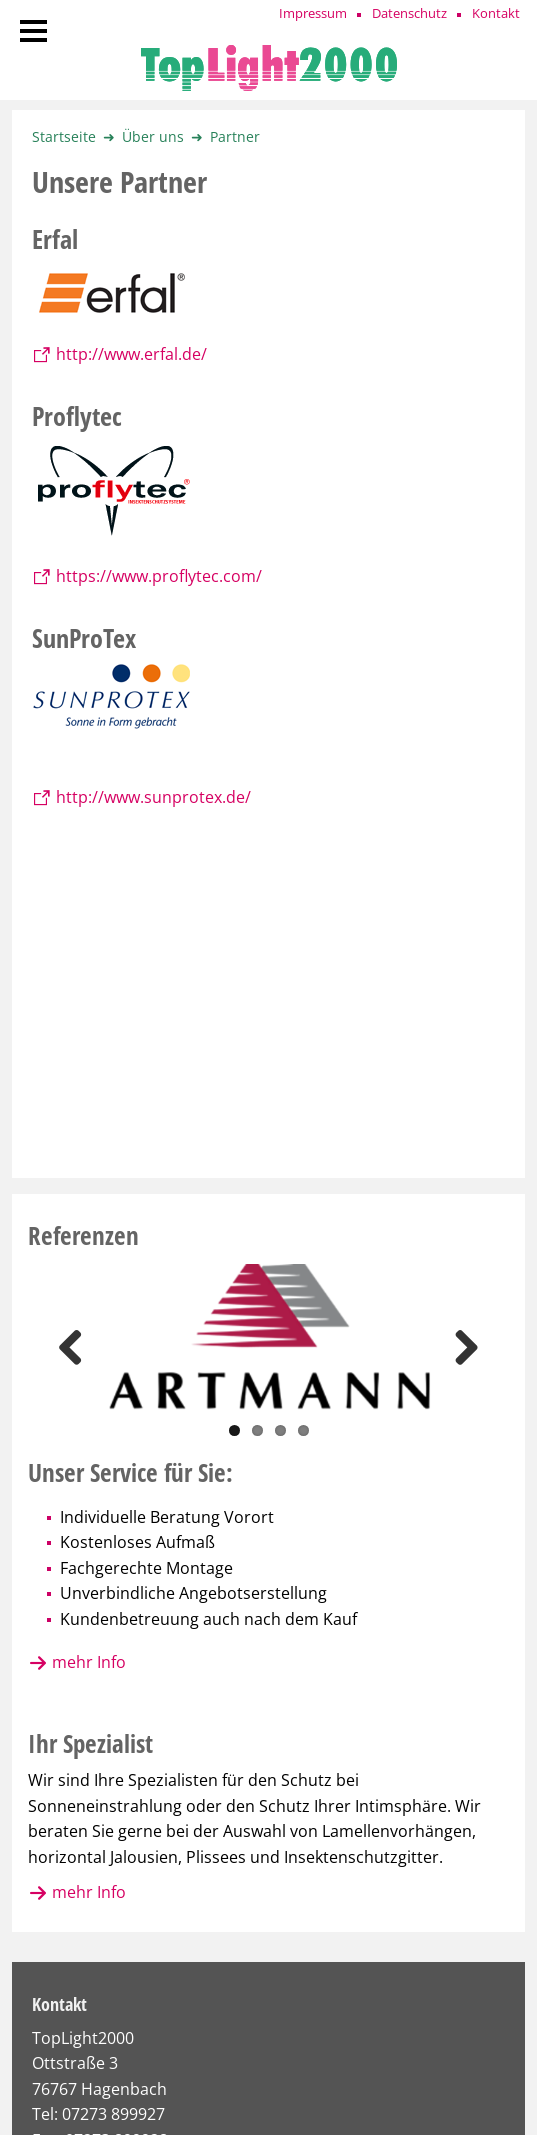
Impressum (313, 13)
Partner (235, 136)
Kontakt (496, 13)
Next (459, 1347)
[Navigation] (33, 32)
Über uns (153, 136)
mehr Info (89, 1662)
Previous (78, 1347)
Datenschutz (409, 13)
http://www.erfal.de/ (131, 354)
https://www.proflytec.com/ (159, 576)
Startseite (64, 136)
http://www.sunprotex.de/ (153, 797)
